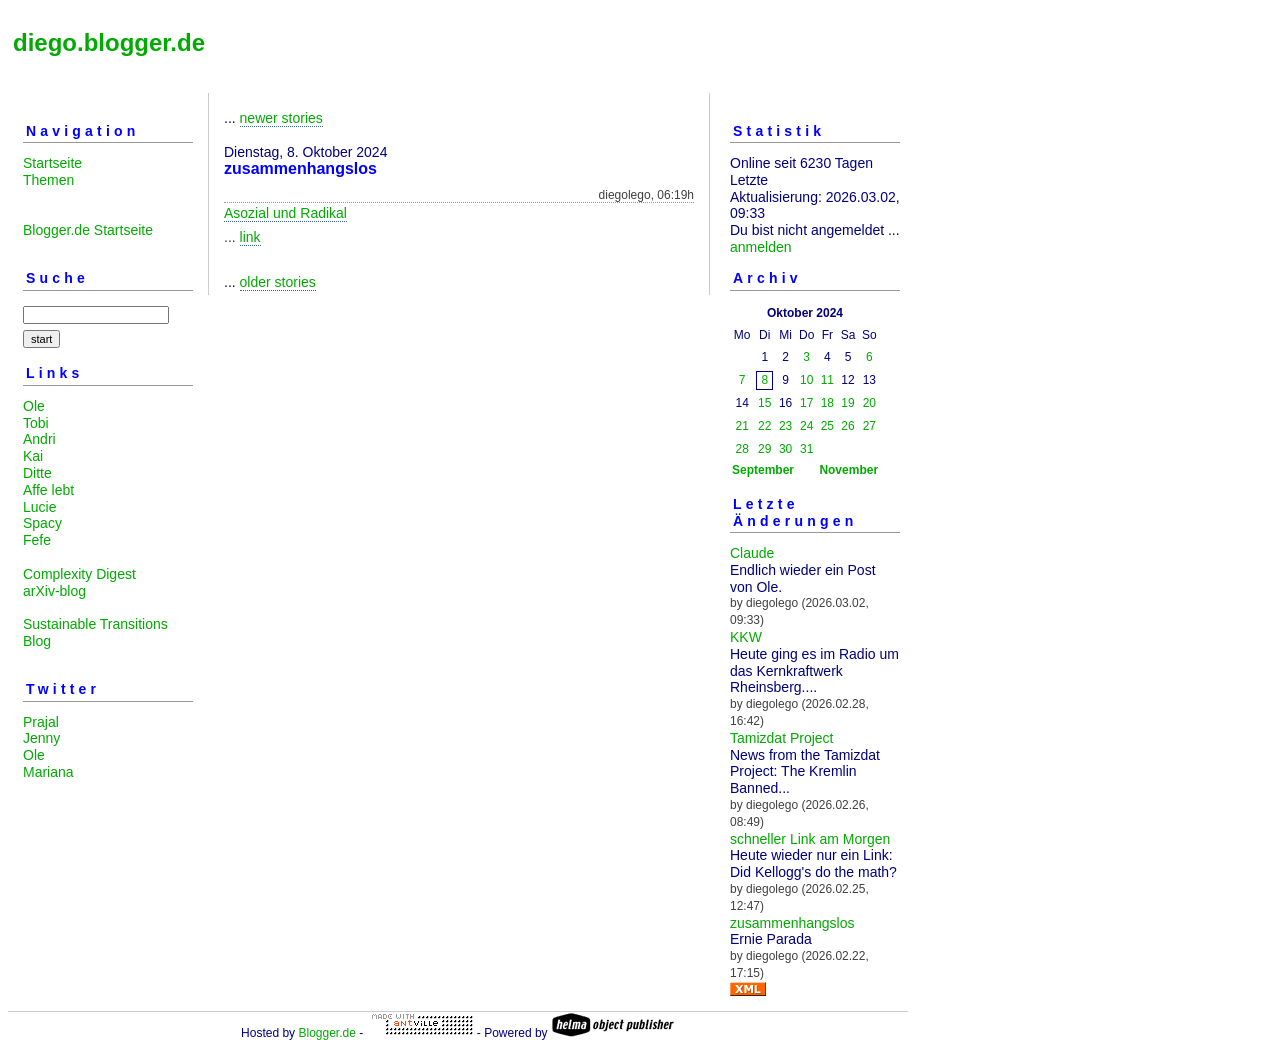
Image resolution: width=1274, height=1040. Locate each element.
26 (847, 426)
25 (827, 426)
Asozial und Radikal (285, 213)
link (250, 237)
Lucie (39, 507)
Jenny (41, 738)
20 (869, 403)
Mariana (48, 772)
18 (827, 403)
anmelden (761, 247)
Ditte (37, 473)
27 (869, 426)
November (848, 470)
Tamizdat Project (781, 738)
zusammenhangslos (792, 923)
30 (785, 449)
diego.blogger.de (109, 42)
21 (742, 426)
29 (764, 449)
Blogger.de (326, 1033)
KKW (746, 637)
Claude (752, 553)
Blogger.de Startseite (88, 230)
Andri (39, 439)
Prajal (41, 722)
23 (785, 426)
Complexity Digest (79, 574)
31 (806, 449)
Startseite (52, 163)
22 (764, 426)
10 (806, 380)
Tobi (36, 423)
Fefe (37, 540)
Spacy (42, 523)
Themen (48, 180)
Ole (34, 406)
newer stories (281, 118)
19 (847, 403)
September (763, 470)
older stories (278, 282)
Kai (33, 456)
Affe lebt (48, 490)
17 (806, 403)
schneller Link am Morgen (810, 839)
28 (742, 449)
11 (827, 380)
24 (806, 426)
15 (764, 403)
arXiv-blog (54, 591)
